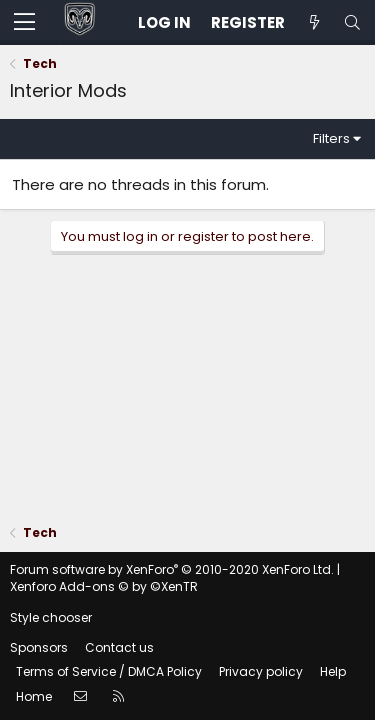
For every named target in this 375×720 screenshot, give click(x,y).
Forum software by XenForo (172, 569)
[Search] (352, 22)
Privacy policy (261, 671)
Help (333, 671)
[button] (24, 23)
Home (34, 696)
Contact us (119, 647)
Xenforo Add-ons (104, 586)
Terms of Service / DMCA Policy (109, 671)
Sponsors (39, 647)
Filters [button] (331, 138)
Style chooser (51, 617)
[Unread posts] (314, 22)
